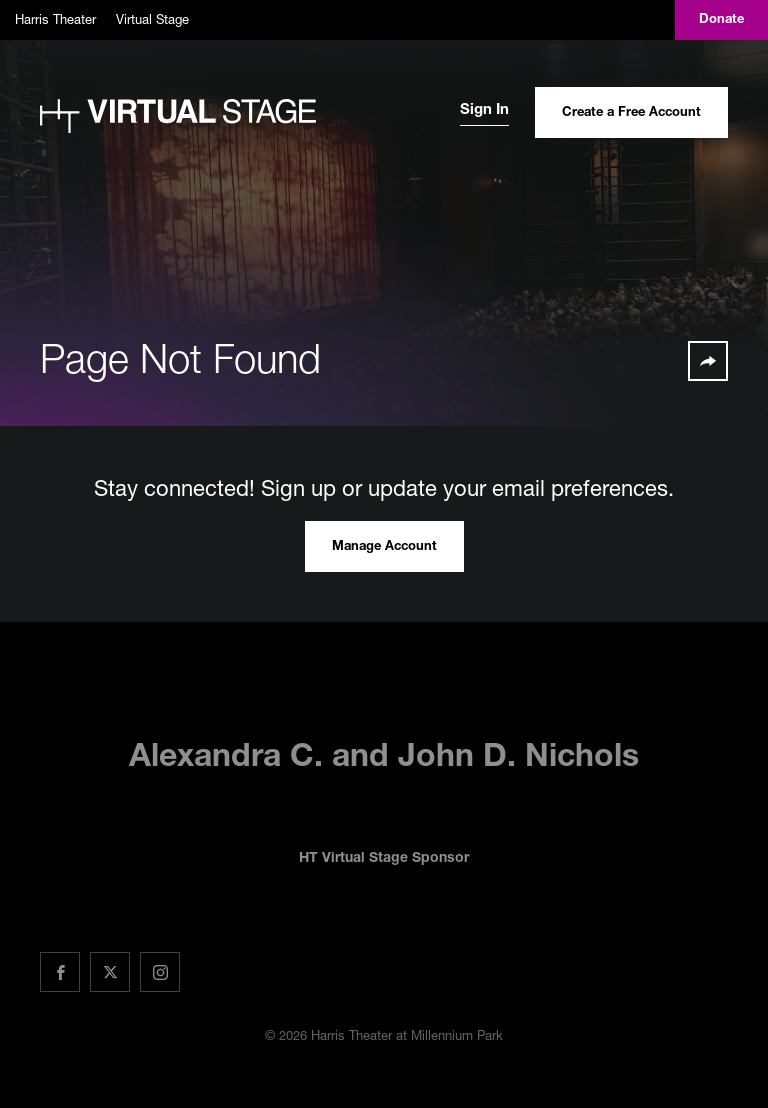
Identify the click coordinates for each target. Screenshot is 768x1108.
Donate (721, 20)
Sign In (484, 110)
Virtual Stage (152, 19)
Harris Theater (55, 19)
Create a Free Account (631, 113)
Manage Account (384, 547)
